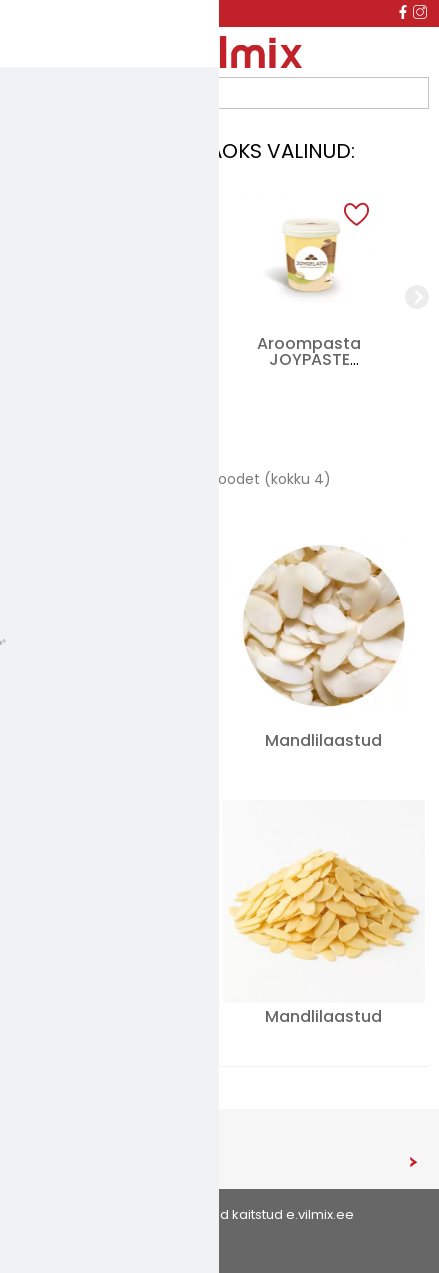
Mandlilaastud (323, 740)
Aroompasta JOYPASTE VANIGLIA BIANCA (309, 359)
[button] (176, 215)
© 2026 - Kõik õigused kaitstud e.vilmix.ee (220, 1214)
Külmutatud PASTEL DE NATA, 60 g (129, 359)
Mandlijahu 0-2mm (111, 740)
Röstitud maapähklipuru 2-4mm (111, 1024)
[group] (130, 297)
